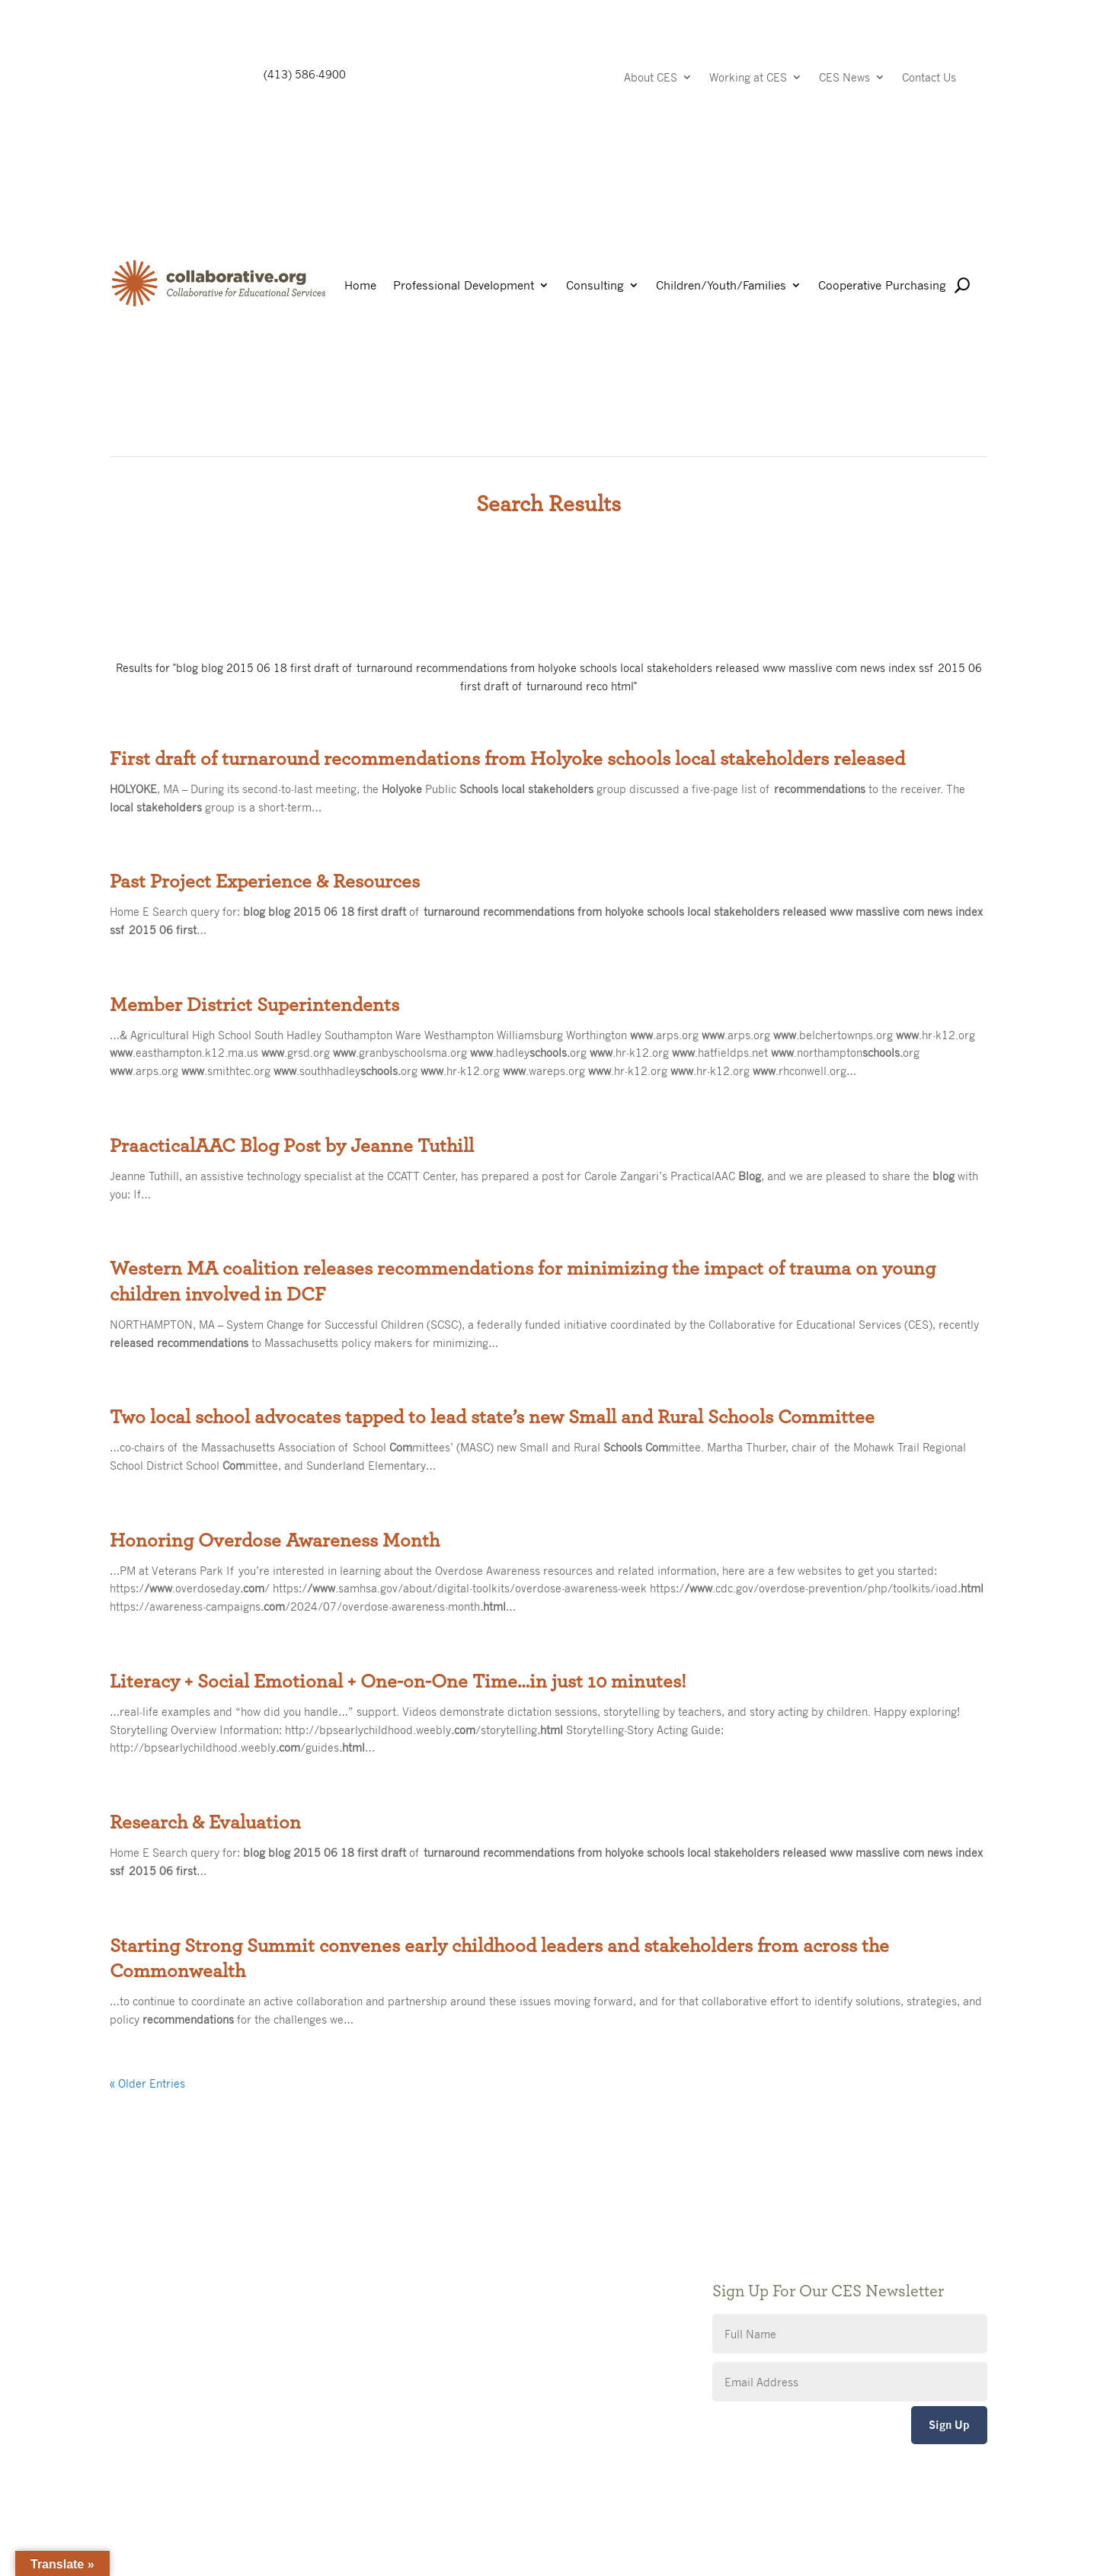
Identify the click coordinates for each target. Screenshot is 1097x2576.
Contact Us (929, 78)
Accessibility (442, 2305)
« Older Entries (147, 2083)
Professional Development (463, 286)
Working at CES (748, 78)
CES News (844, 78)
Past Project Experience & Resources (265, 881)
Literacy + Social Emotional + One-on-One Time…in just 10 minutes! (398, 1681)
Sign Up (949, 2424)
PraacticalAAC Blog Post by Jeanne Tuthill (292, 1146)
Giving (427, 2259)
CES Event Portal (454, 2328)
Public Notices (447, 2236)
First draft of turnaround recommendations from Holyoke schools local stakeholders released (507, 759)
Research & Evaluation (205, 1822)
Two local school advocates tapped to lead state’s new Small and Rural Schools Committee (492, 1417)
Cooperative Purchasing (882, 286)
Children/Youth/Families (721, 286)
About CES (650, 78)
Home (360, 286)
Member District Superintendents (254, 1005)
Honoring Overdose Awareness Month (275, 1540)
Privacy (429, 2282)
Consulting (595, 286)
